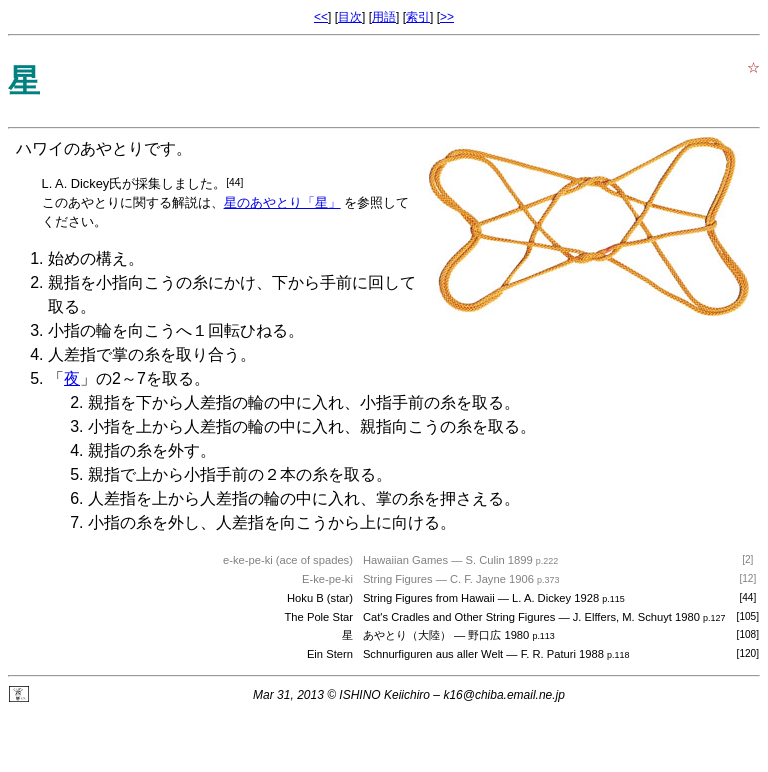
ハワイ (40, 148)
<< (321, 17)
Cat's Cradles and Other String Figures (459, 617)
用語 (384, 17)
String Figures (398, 579)
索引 (418, 17)
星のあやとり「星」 (282, 202)
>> (447, 17)
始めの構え (88, 258)
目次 (350, 17)
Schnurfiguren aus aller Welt (433, 654)
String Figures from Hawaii (429, 598)
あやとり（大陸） (407, 635)
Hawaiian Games (405, 560)
